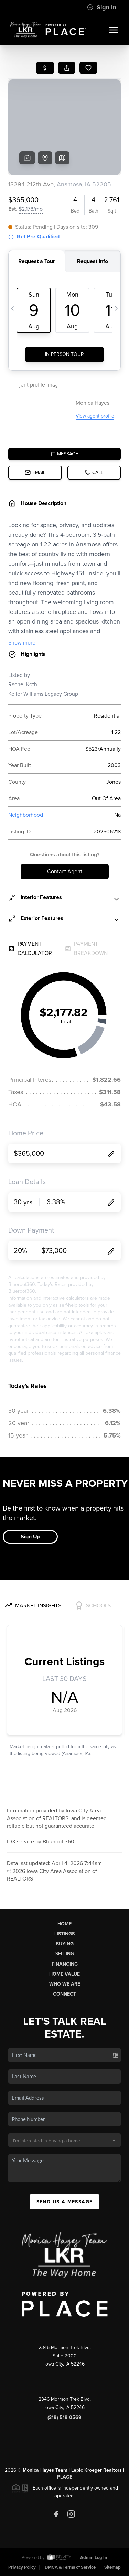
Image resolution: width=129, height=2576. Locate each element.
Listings (64, 1934)
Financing (65, 1964)
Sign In (101, 7)
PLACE (64, 2477)
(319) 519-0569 (64, 2417)
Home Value (64, 1974)
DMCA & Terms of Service (70, 2567)
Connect (64, 1994)
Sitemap (112, 2567)
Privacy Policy (22, 2567)
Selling (64, 1954)
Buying (65, 1944)
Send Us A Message (64, 2202)
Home (64, 1924)
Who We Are (64, 1984)
